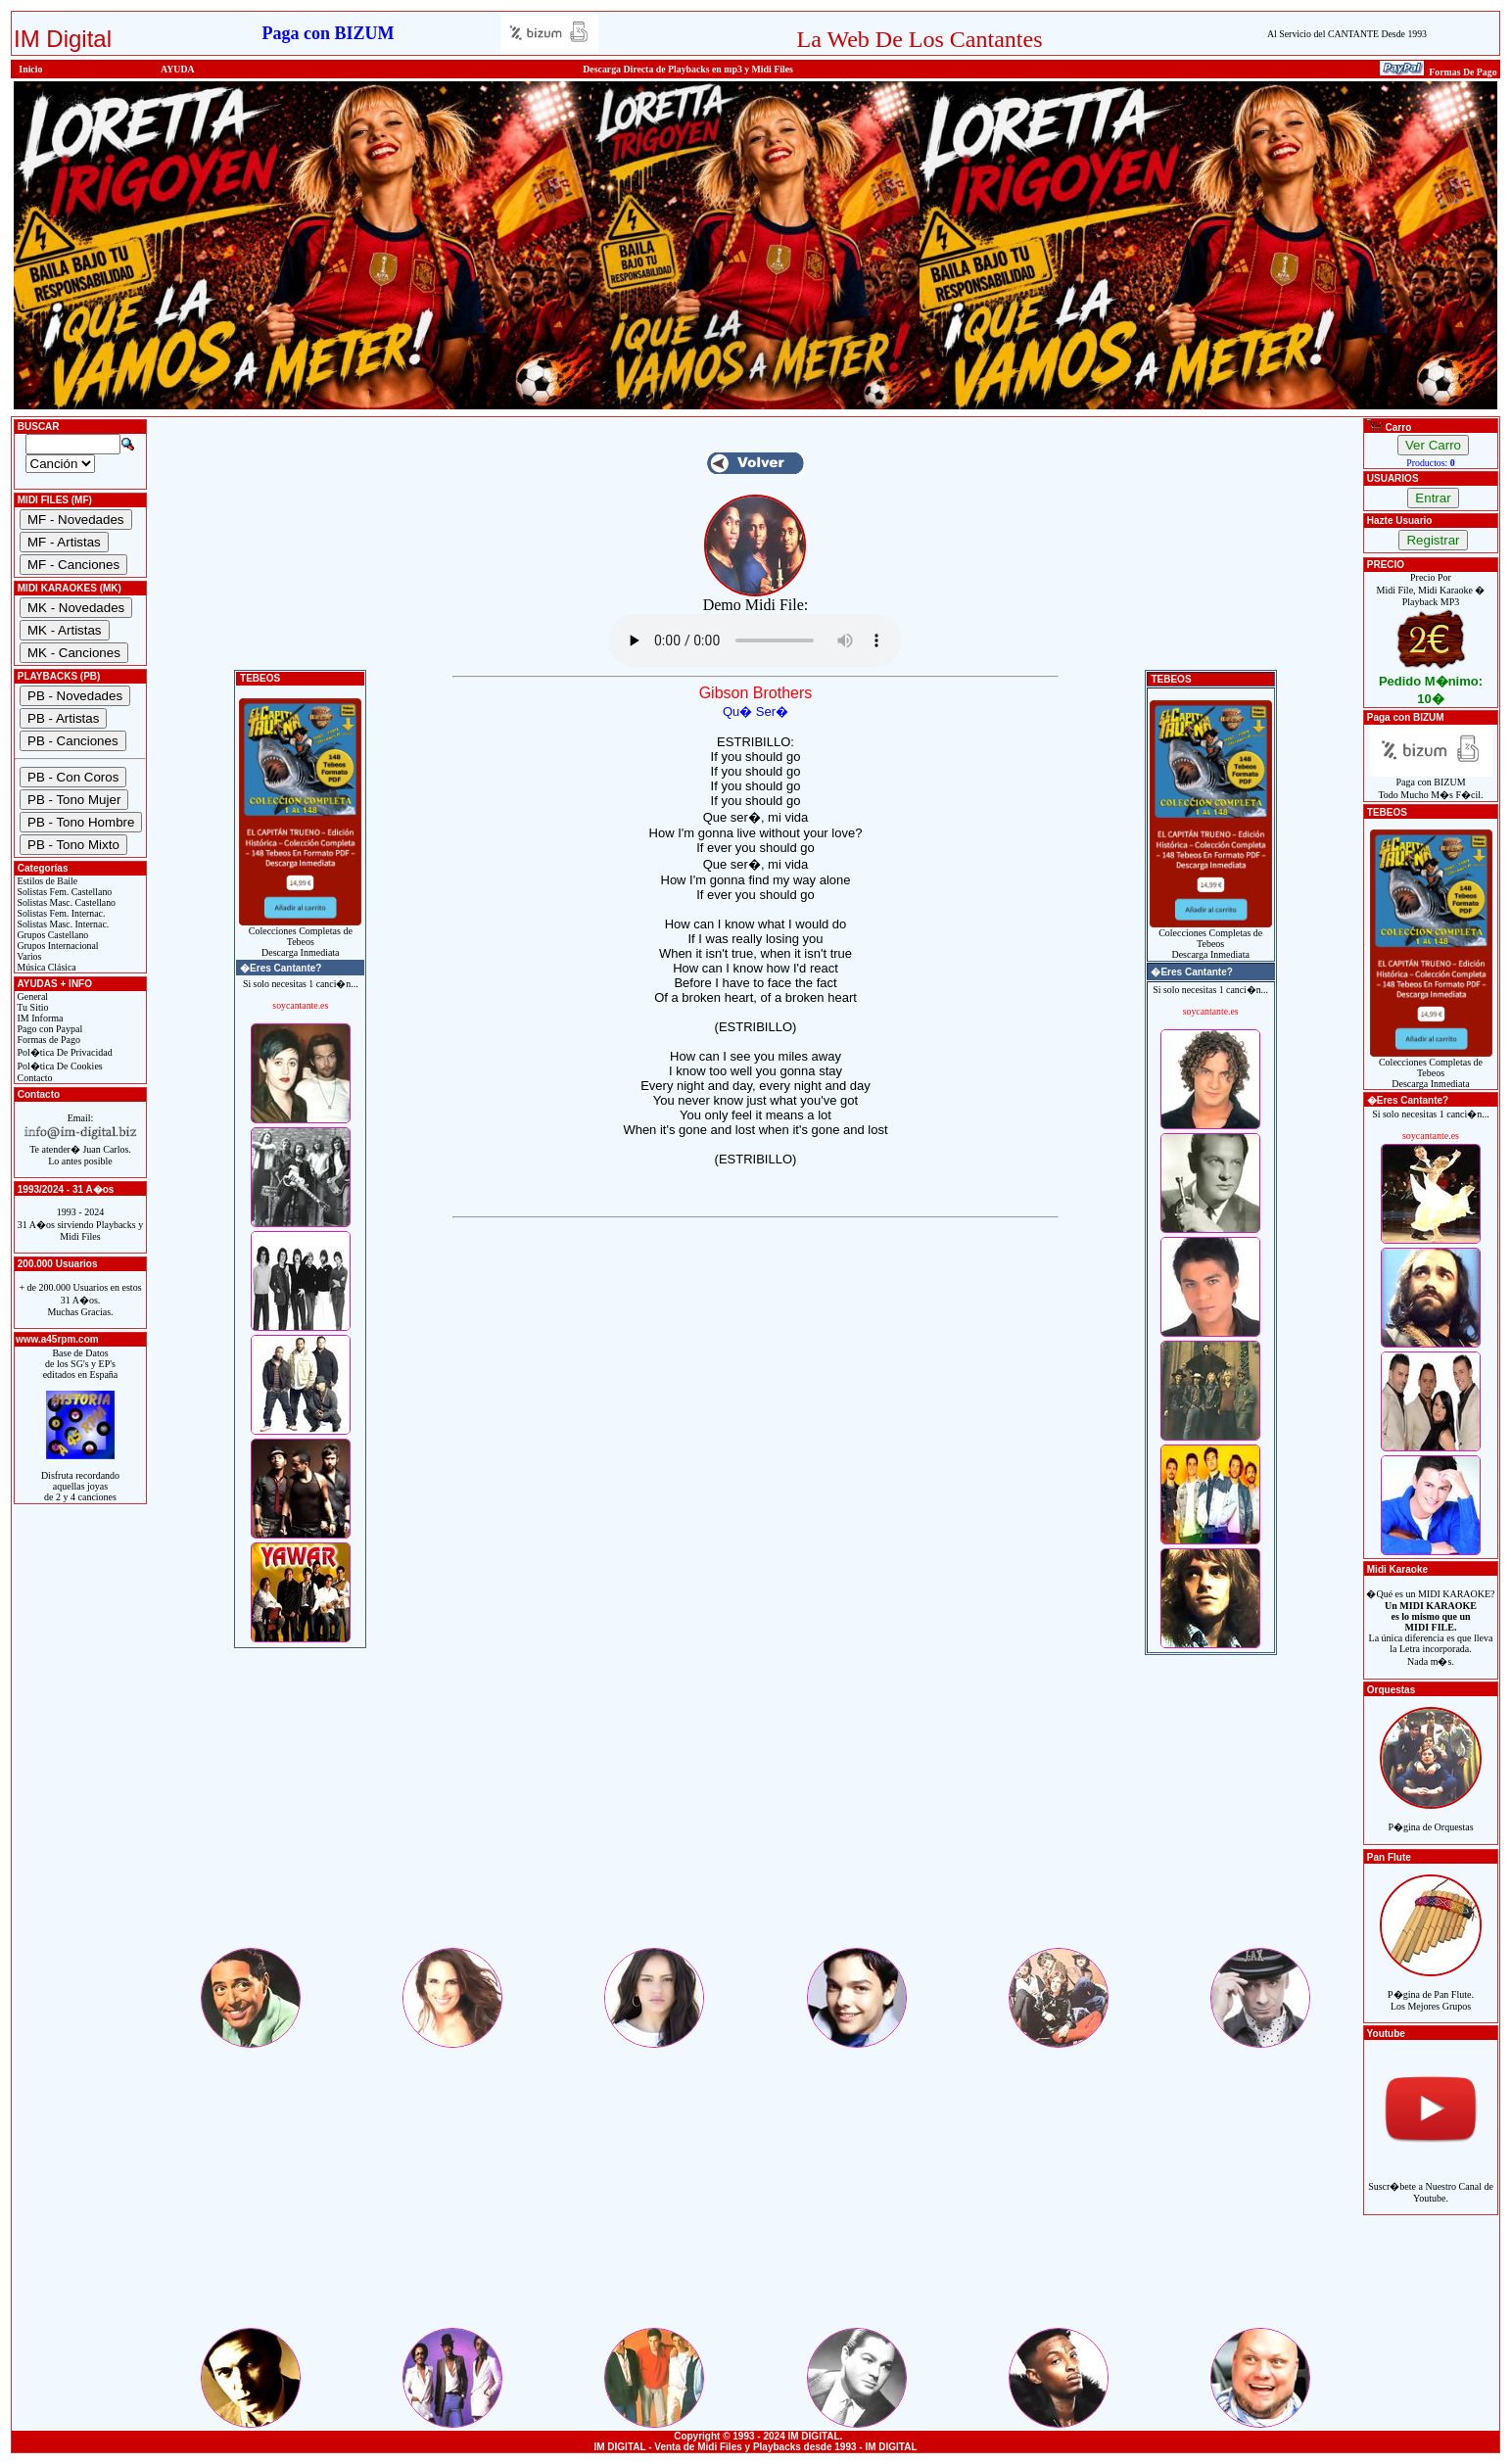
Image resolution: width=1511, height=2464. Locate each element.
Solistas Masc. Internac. (62, 924)
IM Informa (39, 1018)
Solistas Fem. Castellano (63, 891)
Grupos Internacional (57, 945)
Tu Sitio (31, 1007)
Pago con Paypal (48, 1028)
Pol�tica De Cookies (59, 1066)
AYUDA (178, 69)
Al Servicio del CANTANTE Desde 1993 (1347, 33)
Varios (28, 956)
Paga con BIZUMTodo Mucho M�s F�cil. (1431, 784)
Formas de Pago (47, 1039)
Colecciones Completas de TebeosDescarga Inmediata (300, 937)
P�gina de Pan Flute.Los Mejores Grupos (1431, 1989)
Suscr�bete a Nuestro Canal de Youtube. (1430, 2181)
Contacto (34, 1077)
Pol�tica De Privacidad (64, 1052)
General (31, 996)
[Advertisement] (756, 1808)
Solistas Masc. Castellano (65, 902)
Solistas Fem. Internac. (60, 913)
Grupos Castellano (51, 934)
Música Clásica (45, 967)
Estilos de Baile (46, 881)
